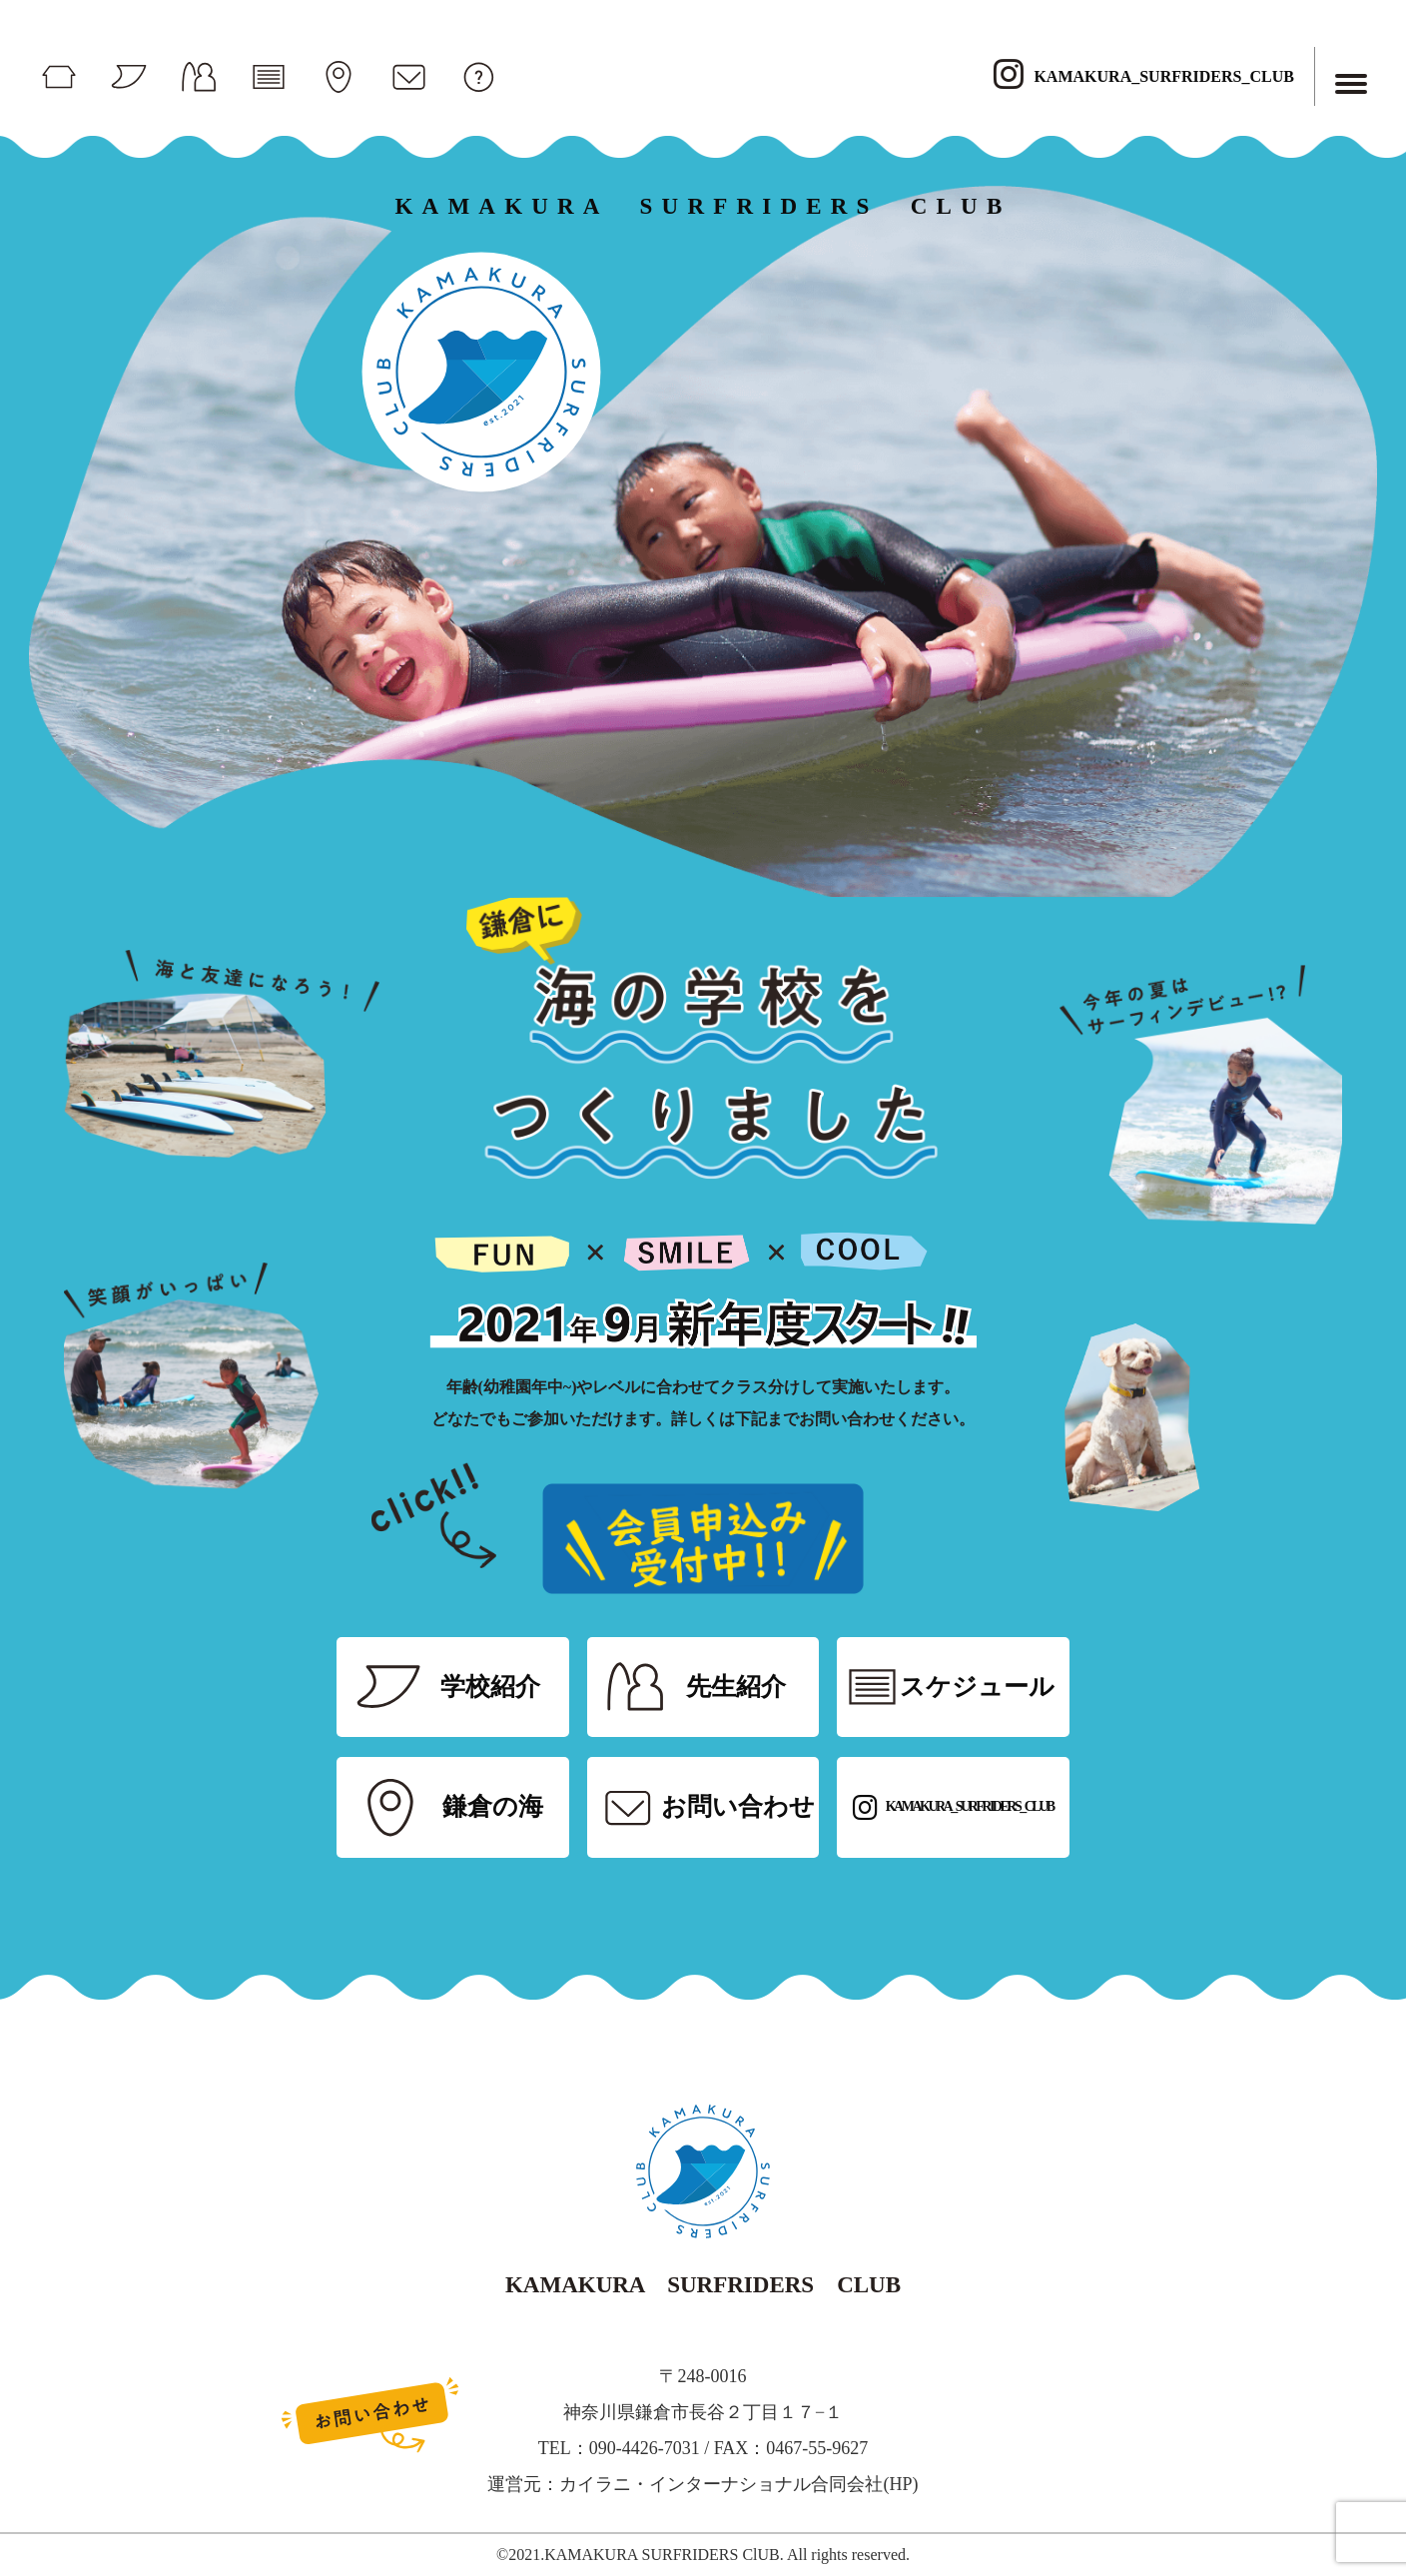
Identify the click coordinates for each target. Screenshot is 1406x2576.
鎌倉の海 (492, 1806)
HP (900, 2484)
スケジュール (977, 1686)
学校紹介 (490, 1686)
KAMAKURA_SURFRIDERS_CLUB (1143, 76)
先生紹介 (736, 1686)
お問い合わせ (738, 1806)
